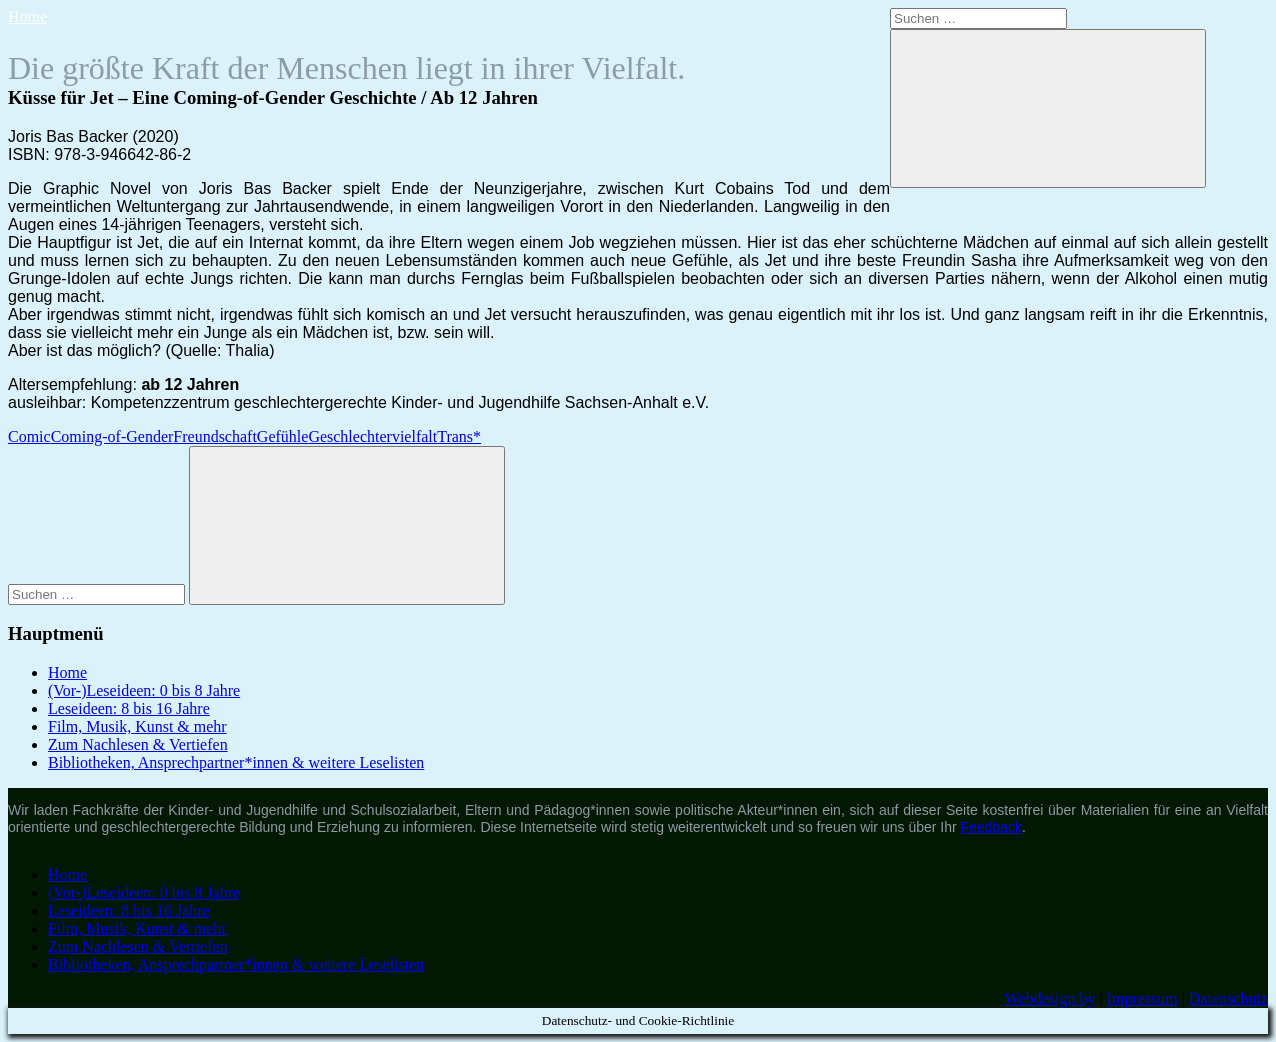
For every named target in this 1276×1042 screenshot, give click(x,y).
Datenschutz (1228, 998)
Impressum (1142, 998)
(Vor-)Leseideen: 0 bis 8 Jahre (144, 690)
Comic (29, 436)
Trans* (459, 436)
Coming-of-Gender (112, 436)
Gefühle (283, 436)
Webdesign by (1050, 998)
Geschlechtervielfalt (372, 436)
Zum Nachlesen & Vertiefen (138, 744)
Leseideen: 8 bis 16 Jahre (129, 708)
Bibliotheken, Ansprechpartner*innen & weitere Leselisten (236, 762)
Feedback (991, 827)
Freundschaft (215, 436)
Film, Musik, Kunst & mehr (137, 726)
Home (27, 16)
